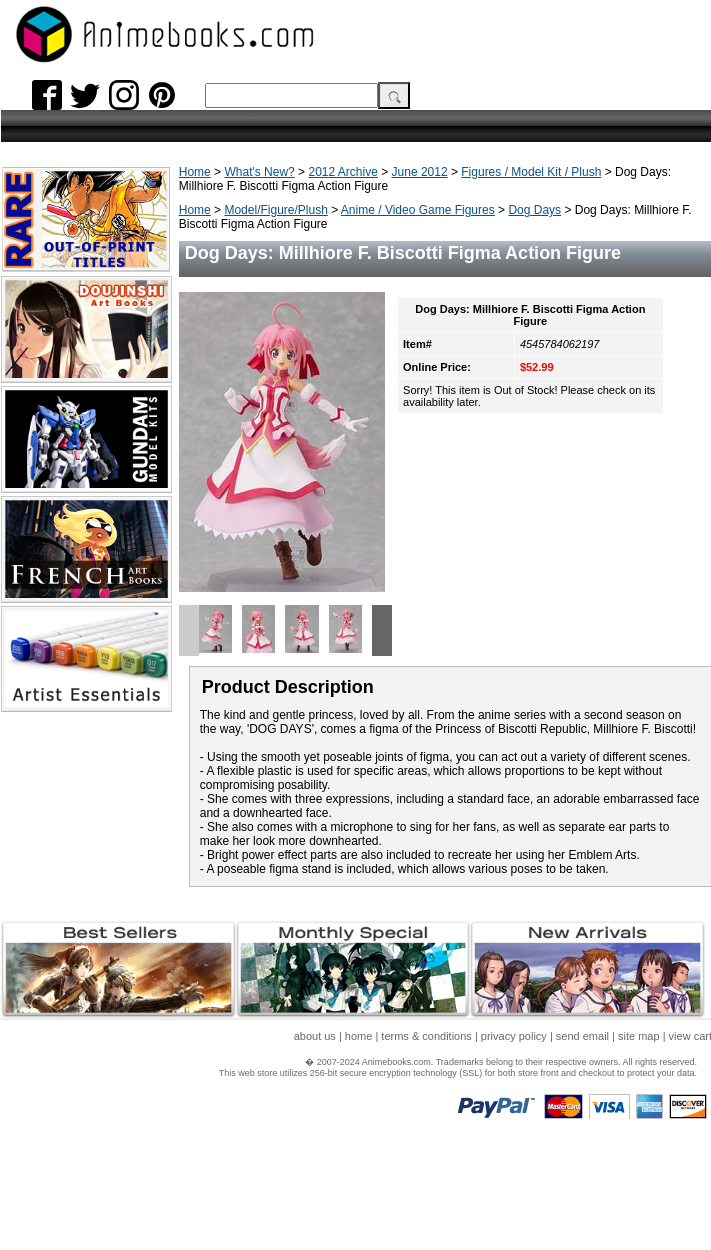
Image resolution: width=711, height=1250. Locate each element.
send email (582, 1165)
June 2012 (420, 172)
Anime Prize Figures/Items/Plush (64, 379)
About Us (31, 473)
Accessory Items (53, 401)
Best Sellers (39, 263)
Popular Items (45, 209)
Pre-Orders (36, 455)
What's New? (259, 172)
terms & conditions (426, 1165)
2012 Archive (342, 172)
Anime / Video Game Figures (418, 210)
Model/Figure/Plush (275, 210)
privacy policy (514, 1165)
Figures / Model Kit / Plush (531, 172)
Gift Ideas (31, 227)
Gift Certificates (50, 437)
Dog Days (534, 210)
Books (22, 317)
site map (639, 1165)
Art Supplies (40, 419)
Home (195, 172)
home (359, 1165)
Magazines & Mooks (64, 335)
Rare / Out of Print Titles (76, 299)
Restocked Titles (53, 281)
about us (315, 1165)
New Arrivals (41, 245)
